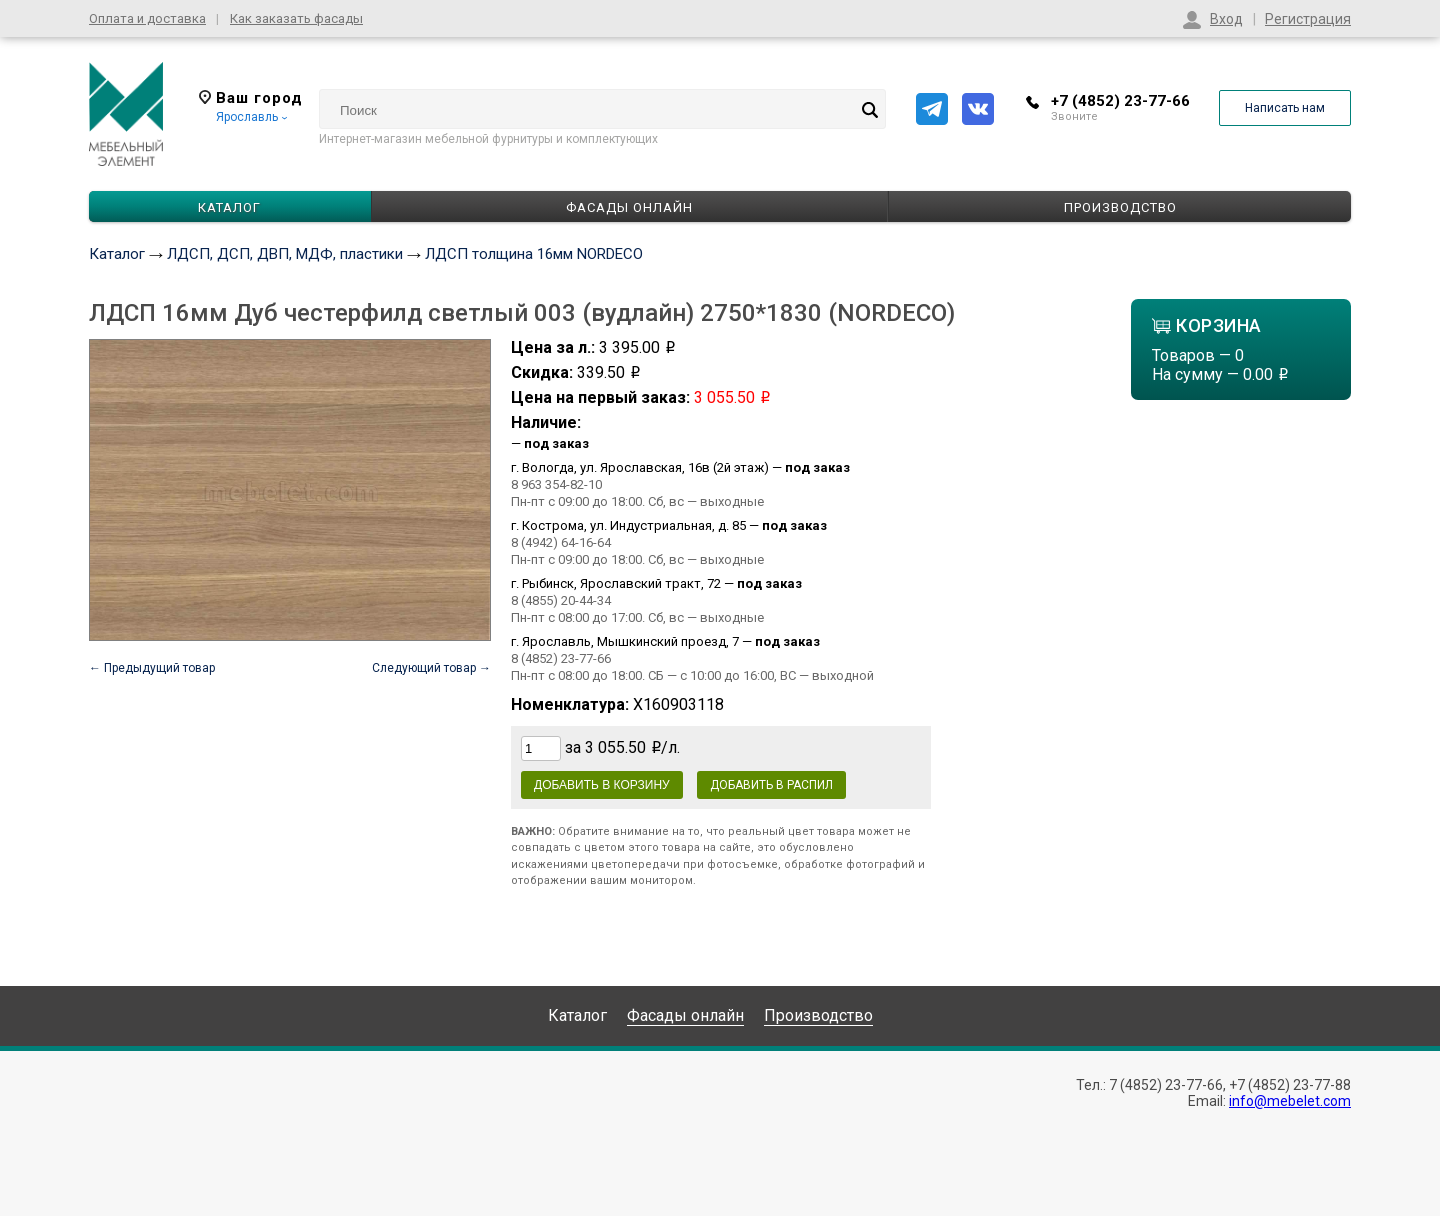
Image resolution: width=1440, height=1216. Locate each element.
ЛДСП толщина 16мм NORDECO (534, 254)
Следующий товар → (431, 668)
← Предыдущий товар (152, 668)
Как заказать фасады (296, 18)
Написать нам (1285, 108)
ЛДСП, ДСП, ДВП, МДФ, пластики (285, 254)
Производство (1120, 207)
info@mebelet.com (1290, 1101)
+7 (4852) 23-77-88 (1290, 1085)
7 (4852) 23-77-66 (1166, 1085)
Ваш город (251, 98)
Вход (1226, 19)
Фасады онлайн (629, 207)
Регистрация (1308, 19)
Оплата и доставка (147, 18)
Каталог (117, 254)
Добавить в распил (771, 785)
